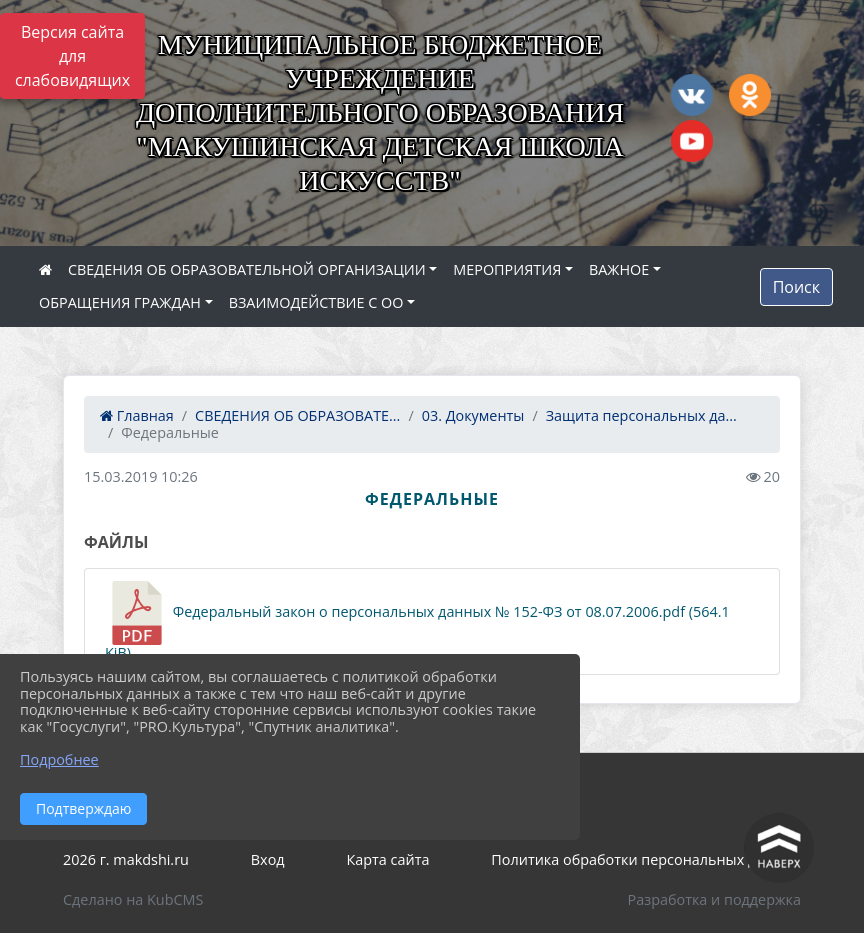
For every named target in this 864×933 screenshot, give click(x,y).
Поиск (796, 287)
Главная (137, 415)
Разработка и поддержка (714, 899)
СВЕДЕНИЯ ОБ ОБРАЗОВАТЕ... (297, 415)
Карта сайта (388, 859)
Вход (268, 859)
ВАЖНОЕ (619, 269)
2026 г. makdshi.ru (126, 859)
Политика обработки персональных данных (646, 859)
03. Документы (473, 415)
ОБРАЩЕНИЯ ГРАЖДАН (120, 302)
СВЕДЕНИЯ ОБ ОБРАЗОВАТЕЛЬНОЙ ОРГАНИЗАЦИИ (247, 269)
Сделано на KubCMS (133, 899)
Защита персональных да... (641, 415)
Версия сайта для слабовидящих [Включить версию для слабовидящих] (72, 56)
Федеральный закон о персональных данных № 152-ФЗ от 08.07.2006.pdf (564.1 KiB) (417, 621)
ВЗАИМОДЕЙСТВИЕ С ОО (316, 302)
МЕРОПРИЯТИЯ (507, 269)
